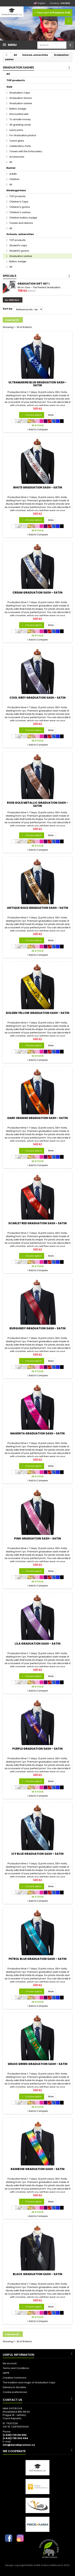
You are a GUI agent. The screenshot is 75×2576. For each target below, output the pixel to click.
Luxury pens (16, 130)
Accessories (16, 156)
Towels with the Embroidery (25, 151)
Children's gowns (19, 207)
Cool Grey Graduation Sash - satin (38, 698)
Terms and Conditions (16, 2368)
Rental (10, 168)
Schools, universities (20, 234)
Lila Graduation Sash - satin (37, 1643)
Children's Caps (18, 201)
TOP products (15, 80)
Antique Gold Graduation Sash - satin (37, 908)
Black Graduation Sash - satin (37, 2274)
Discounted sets (18, 114)
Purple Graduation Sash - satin (37, 1749)
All (8, 74)
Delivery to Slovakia (14, 2387)
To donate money (20, 119)
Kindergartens (16, 190)
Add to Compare (38, 429)
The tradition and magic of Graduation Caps (29, 2382)
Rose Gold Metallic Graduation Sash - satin (37, 804)
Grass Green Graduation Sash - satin (37, 2064)
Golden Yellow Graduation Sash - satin (37, 1013)
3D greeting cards (20, 124)
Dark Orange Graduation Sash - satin (37, 1118)
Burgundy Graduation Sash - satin (38, 1328)
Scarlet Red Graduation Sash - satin (37, 1223)
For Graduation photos (22, 135)
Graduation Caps (19, 92)
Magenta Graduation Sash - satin (37, 1433)
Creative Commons (14, 2377)
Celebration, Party (20, 146)
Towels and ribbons (21, 223)
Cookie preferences (15, 2392)
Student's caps (18, 245)
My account (10, 2363)
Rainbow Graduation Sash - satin (38, 2169)
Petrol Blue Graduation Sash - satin (38, 1959)
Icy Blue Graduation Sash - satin (37, 1854)
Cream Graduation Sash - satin (37, 592)
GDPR (6, 2373)
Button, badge (17, 108)
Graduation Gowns (20, 98)
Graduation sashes (20, 103)
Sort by (7, 308)
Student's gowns (19, 251)
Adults (13, 174)
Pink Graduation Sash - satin (37, 1538)
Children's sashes (20, 212)
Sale (9, 87)
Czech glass (16, 140)
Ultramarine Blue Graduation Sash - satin (37, 383)
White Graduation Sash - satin (37, 487)
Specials (9, 276)
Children (14, 179)
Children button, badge (23, 217)
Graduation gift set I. (33, 283)
